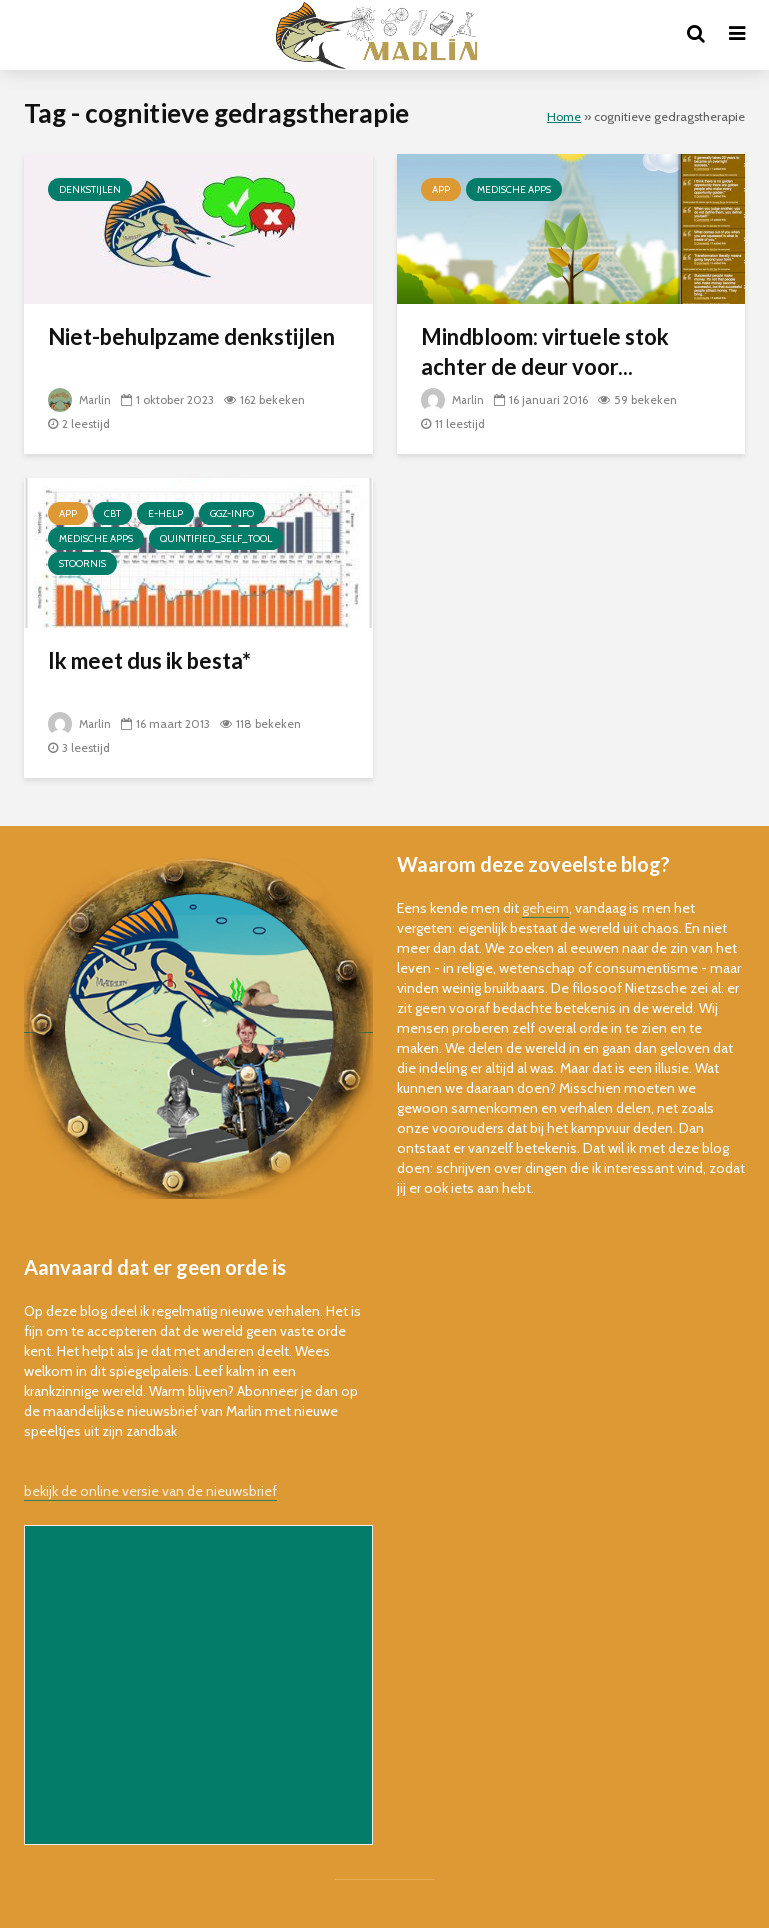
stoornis (82, 563)
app (441, 189)
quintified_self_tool (216, 538)
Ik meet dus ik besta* (149, 660)
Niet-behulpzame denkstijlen (191, 336)
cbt (112, 513)
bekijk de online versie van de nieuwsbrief (150, 1491)
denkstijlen (90, 189)
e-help (165, 513)
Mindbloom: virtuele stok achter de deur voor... (545, 351)
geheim (545, 908)
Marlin (80, 399)
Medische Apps (514, 189)
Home (564, 116)
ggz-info (232, 513)
